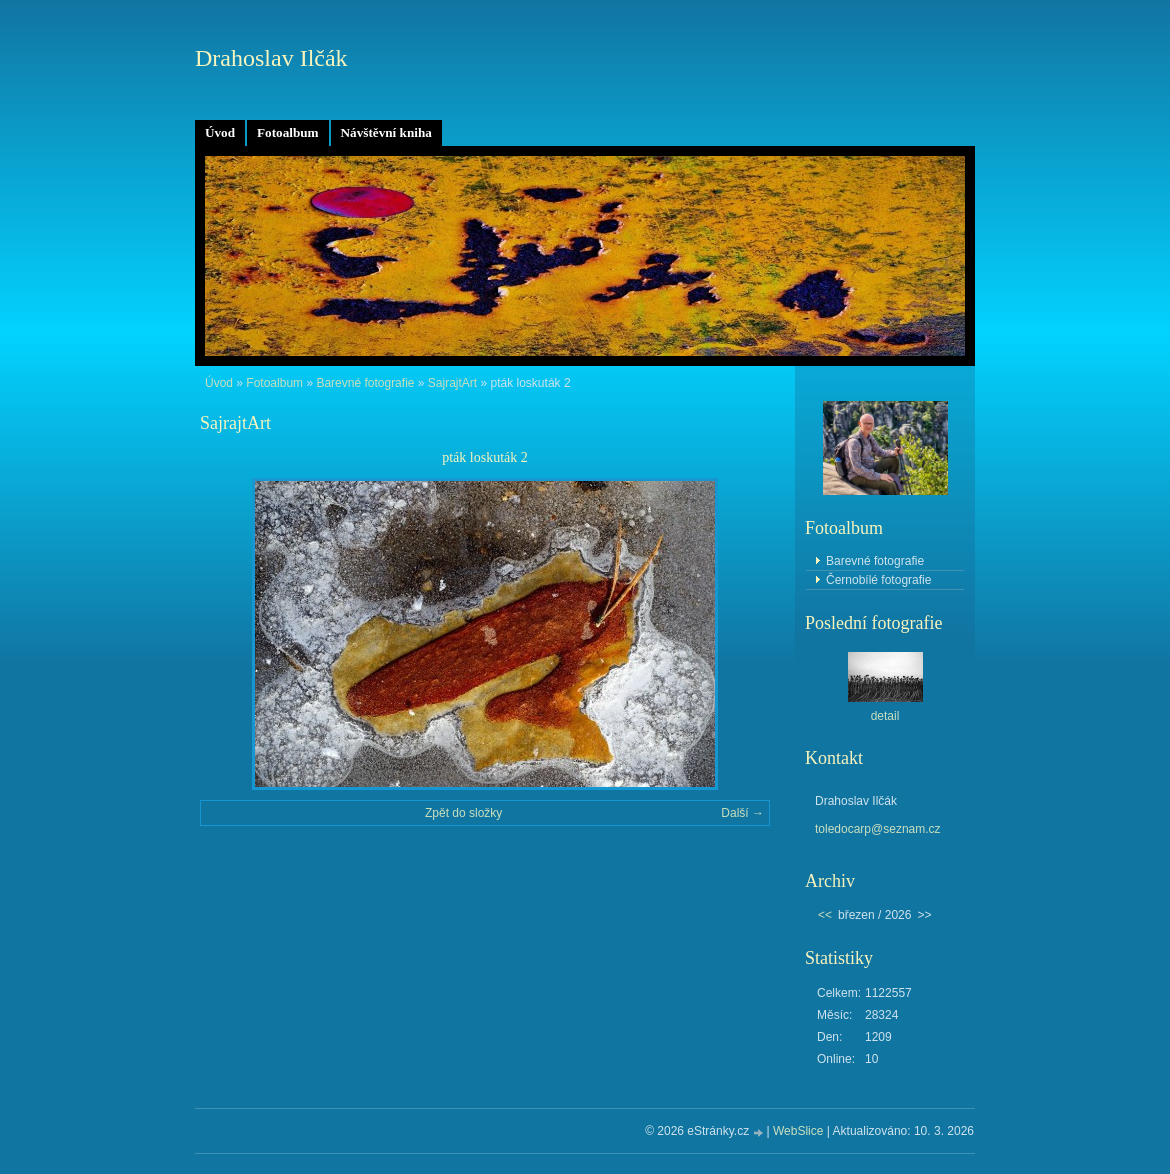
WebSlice (798, 1131)
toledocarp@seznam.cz (878, 829)
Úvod (220, 132)
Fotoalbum (288, 132)
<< (825, 915)
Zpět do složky (463, 813)
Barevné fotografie (365, 383)
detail (885, 716)
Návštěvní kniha (386, 132)
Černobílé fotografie (878, 580)
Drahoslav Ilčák (271, 58)
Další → (742, 813)
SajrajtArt (452, 383)
